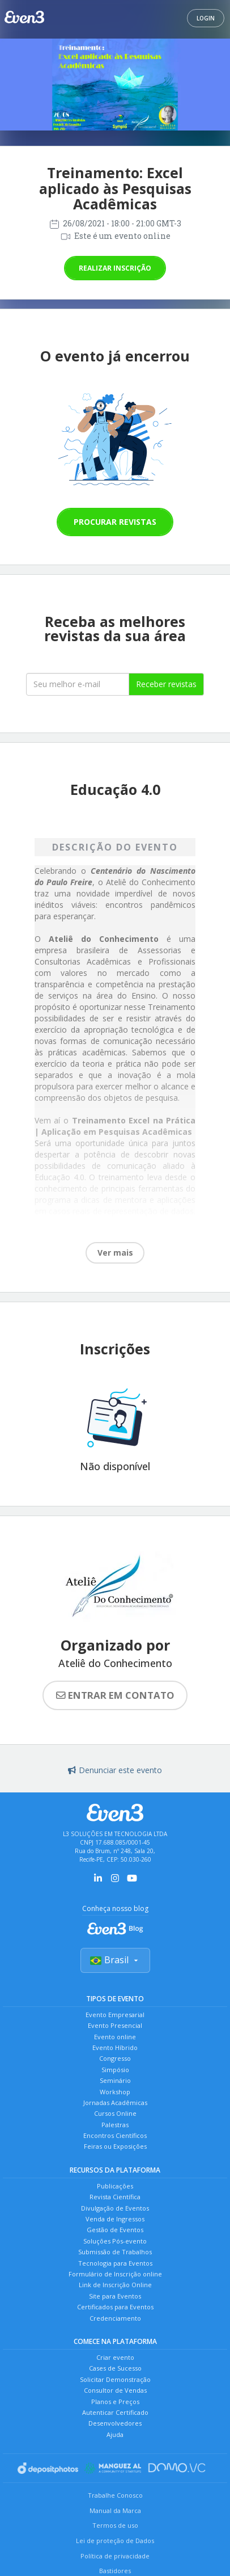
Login (206, 18)
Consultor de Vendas (115, 2390)
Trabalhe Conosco (115, 2495)
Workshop (115, 2091)
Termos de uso (115, 2525)
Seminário (115, 2080)
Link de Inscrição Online (115, 2284)
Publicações (115, 2186)
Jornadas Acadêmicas (115, 2102)
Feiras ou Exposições (115, 2146)
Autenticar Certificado (115, 2412)
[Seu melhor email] (77, 684)
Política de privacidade (115, 2556)
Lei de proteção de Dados (115, 2540)
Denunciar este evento (115, 1770)
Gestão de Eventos (115, 2229)
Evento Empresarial (115, 2014)
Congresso (115, 2058)
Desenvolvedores (115, 2423)
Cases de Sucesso (115, 2368)
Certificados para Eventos (115, 2307)
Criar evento (115, 2357)
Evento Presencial (115, 2025)
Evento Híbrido (115, 2047)
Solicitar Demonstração (115, 2379)
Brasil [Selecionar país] (115, 1960)
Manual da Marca (115, 2510)
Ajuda (115, 2434)
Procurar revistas (115, 521)
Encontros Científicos (115, 2135)
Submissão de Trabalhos (115, 2251)
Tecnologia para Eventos (115, 2263)
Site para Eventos (115, 2296)
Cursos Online (115, 2113)
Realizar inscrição (115, 268)
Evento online (115, 2036)
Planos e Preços (115, 2401)
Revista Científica (115, 2196)
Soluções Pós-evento (115, 2241)
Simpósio (115, 2069)
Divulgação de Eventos (115, 2208)
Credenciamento (115, 2318)
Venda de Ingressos (115, 2219)
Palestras (115, 2124)
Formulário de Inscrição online (115, 2274)
